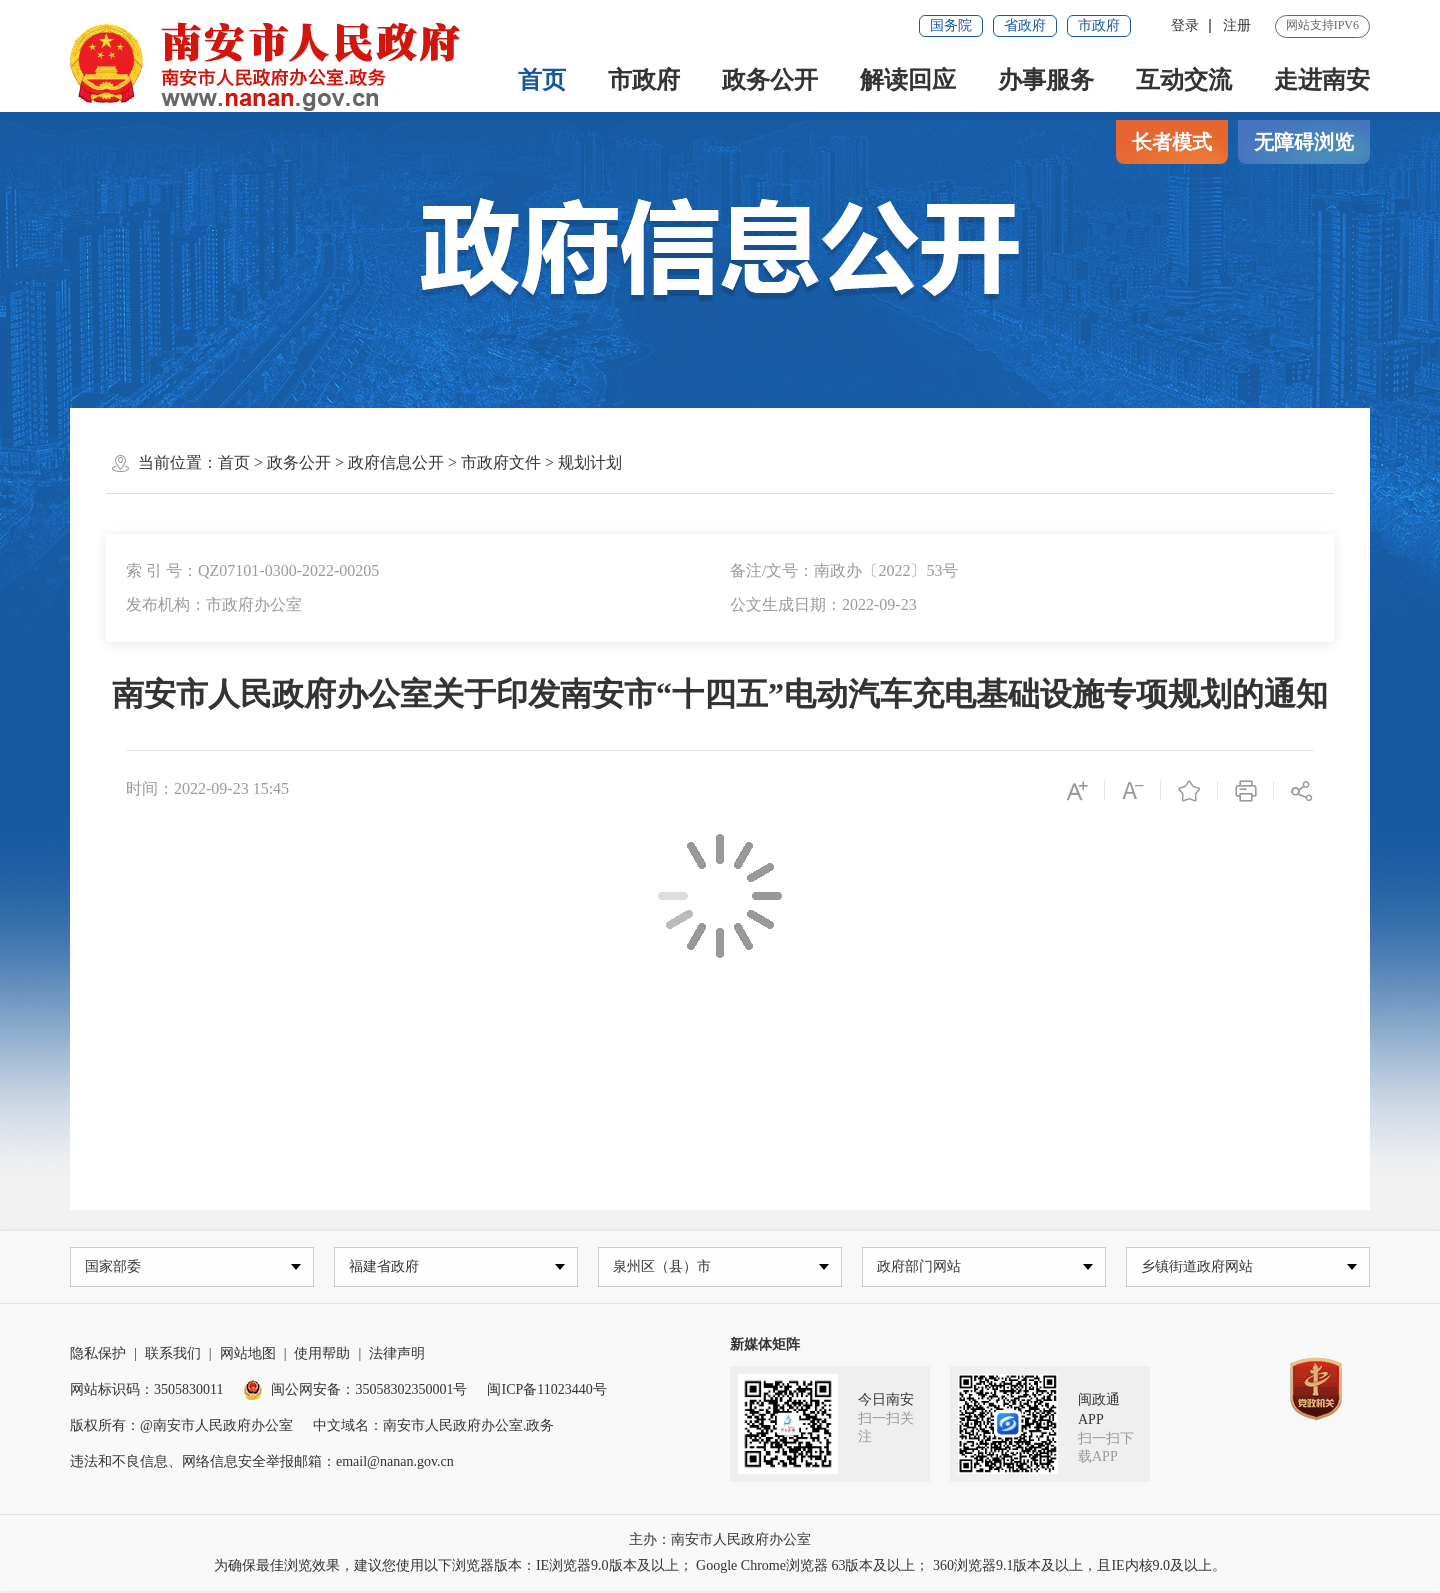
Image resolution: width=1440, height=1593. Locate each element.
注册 (1237, 25)
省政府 (1025, 25)
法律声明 (397, 1355)
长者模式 (1172, 142)
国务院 (951, 25)
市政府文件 (501, 462)
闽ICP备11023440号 (546, 1391)
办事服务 (1046, 80)
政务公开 (770, 80)
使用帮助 (322, 1355)
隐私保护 (98, 1355)
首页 (542, 80)
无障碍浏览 (1304, 142)
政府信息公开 (396, 462)
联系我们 (173, 1355)
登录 (1185, 25)
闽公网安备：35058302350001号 (355, 1391)
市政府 (1099, 25)
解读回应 (908, 80)
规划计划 (590, 462)
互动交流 (1184, 80)
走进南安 (1322, 80)
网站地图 (248, 1355)
